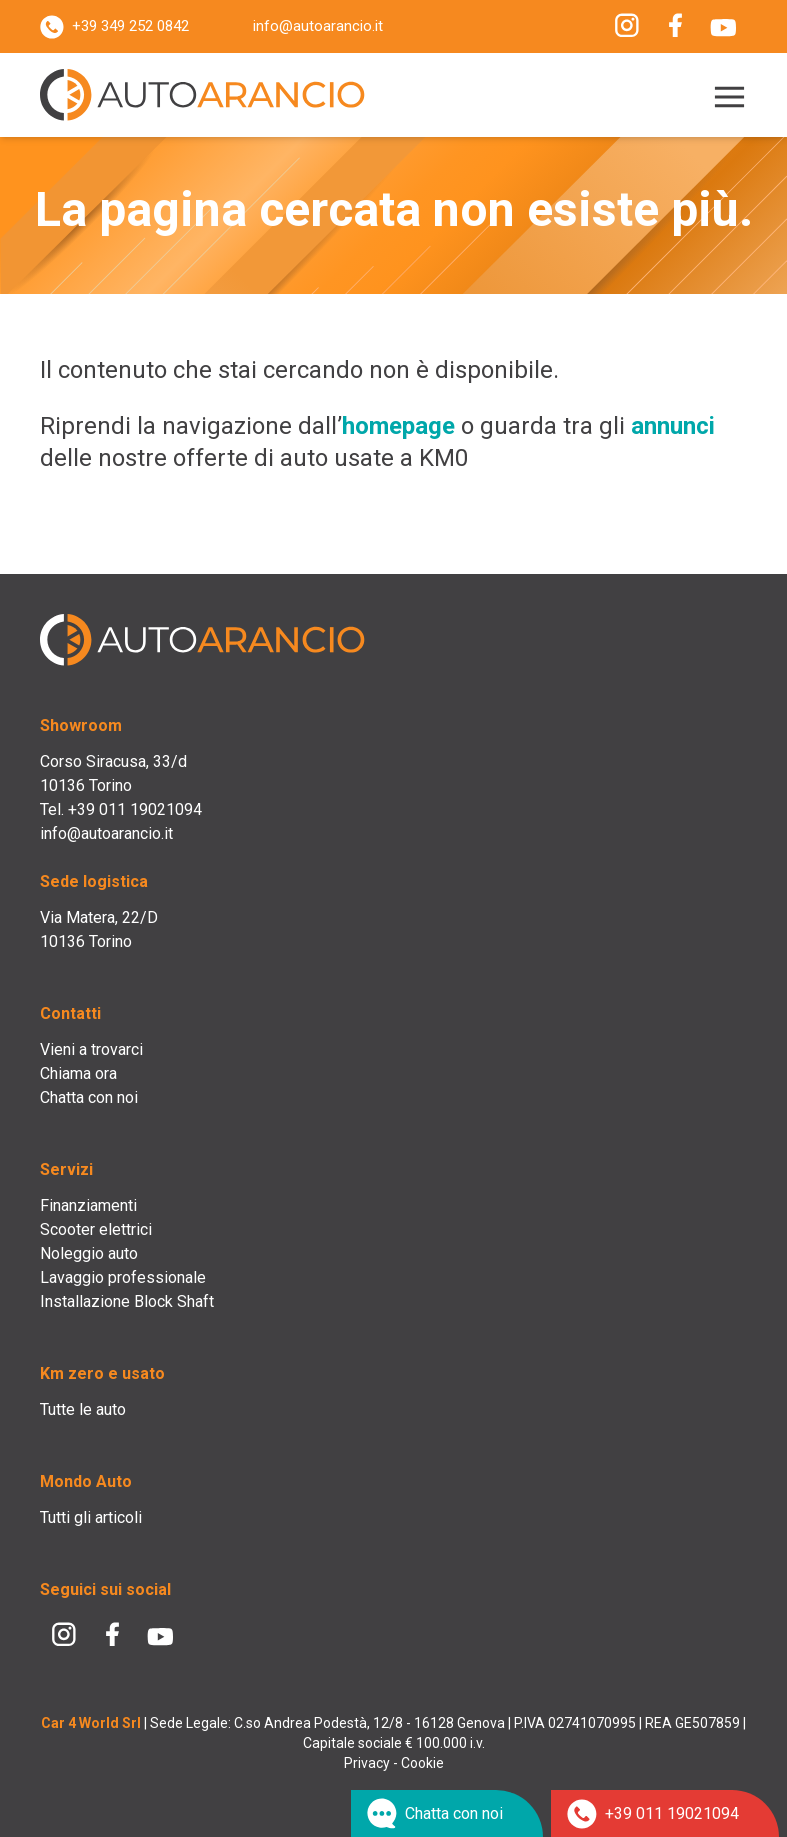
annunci (673, 426)
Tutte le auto (83, 1409)
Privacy (367, 1763)
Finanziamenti (88, 1205)
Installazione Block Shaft (127, 1301)
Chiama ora (78, 1073)
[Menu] (725, 97)
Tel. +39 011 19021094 (121, 809)
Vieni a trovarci (91, 1049)
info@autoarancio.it (318, 26)
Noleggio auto (89, 1253)
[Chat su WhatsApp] (447, 1813)
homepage (398, 426)
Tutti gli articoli (91, 1517)
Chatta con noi (89, 1097)
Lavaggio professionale (123, 1277)
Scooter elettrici (96, 1229)
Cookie (422, 1763)
